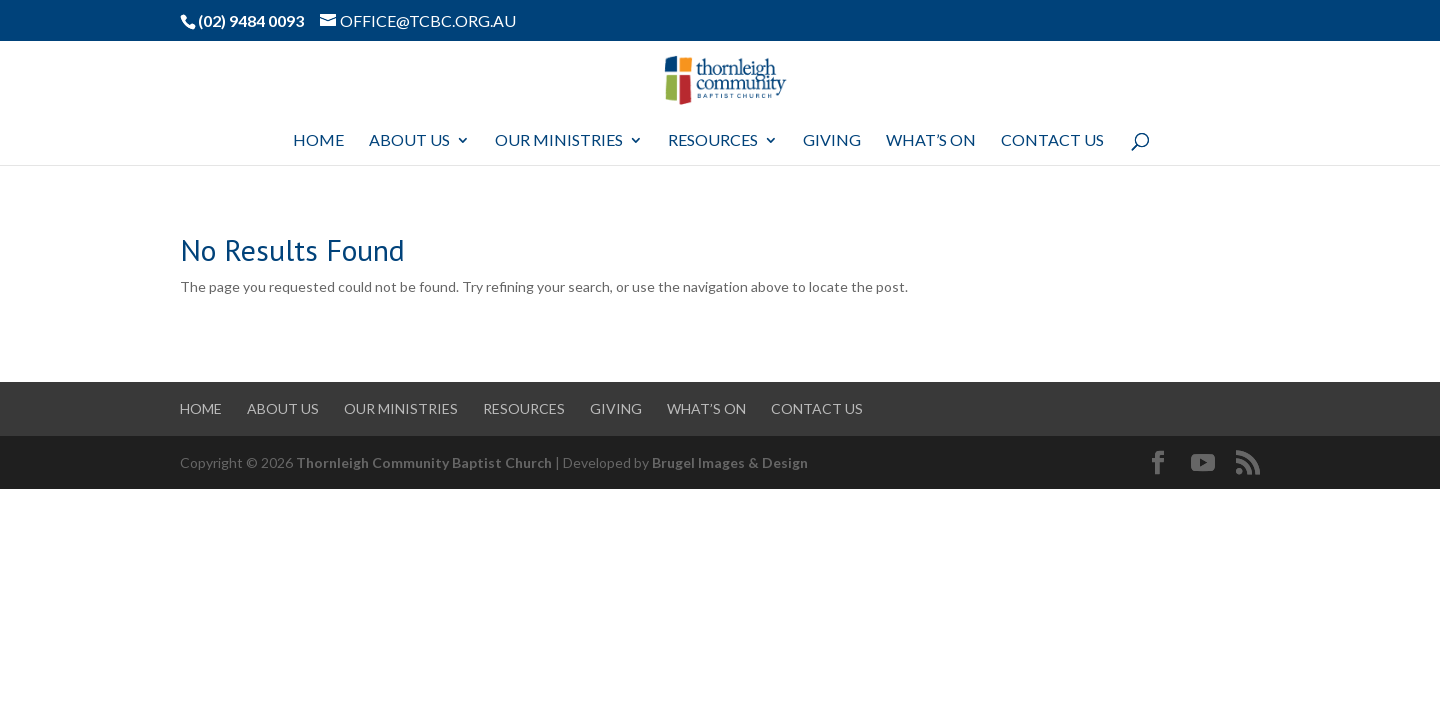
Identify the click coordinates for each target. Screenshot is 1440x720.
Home (318, 141)
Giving (832, 141)
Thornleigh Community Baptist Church (424, 462)
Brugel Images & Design (730, 462)
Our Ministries (559, 141)
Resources (713, 141)
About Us (409, 141)
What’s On (931, 141)
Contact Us (1052, 141)
